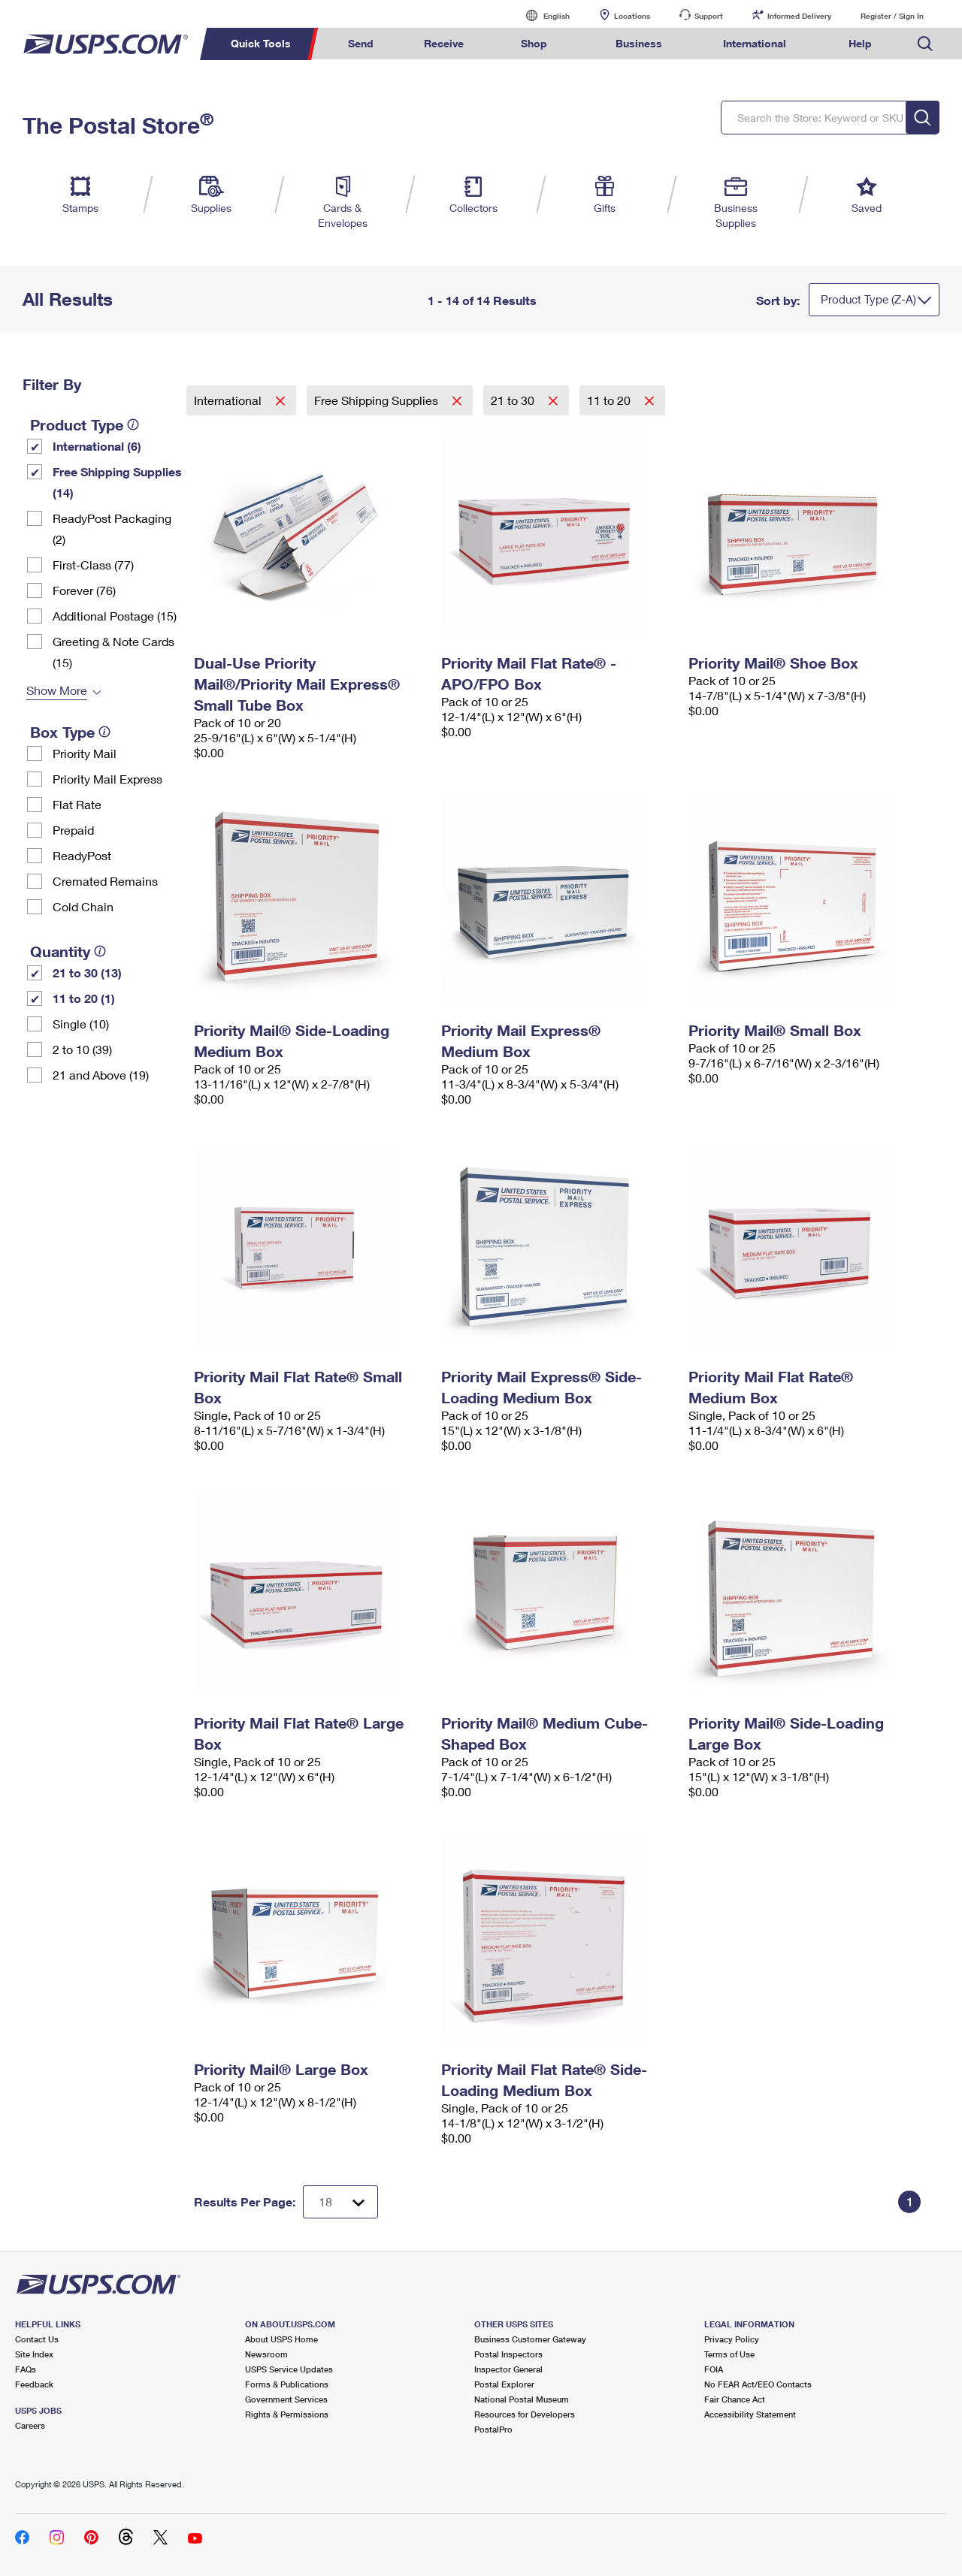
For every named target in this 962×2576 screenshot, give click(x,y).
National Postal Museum (521, 2399)
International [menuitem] (754, 43)
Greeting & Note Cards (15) (113, 651)
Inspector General (508, 2369)
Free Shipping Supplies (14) (117, 482)
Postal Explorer (504, 2384)
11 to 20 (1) (84, 998)
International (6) (97, 446)
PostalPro (493, 2429)
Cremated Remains (105, 881)
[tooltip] (133, 424)
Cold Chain (83, 906)
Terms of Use (729, 2354)
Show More (56, 690)
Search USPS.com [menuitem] (925, 44)
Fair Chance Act (734, 2399)
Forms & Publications (286, 2384)
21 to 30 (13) (87, 972)
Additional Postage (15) (115, 616)
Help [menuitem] (860, 43)
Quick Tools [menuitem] (261, 43)
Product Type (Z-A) (868, 299)
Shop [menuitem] (534, 43)
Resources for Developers (524, 2414)
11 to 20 (610, 400)
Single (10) (81, 1023)
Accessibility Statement (750, 2414)
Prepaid (73, 830)
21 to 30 (514, 400)
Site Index (34, 2354)
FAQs (25, 2369)
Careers (30, 2425)
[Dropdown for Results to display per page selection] (340, 2201)
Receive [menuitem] (444, 43)
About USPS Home (281, 2339)
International (229, 400)
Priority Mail (84, 753)
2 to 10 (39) (82, 1049)
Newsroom (266, 2354)
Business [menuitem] (639, 43)
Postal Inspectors (508, 2354)
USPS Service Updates (289, 2369)
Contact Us (37, 2339)
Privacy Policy (731, 2339)
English (541, 15)
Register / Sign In (892, 15)
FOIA (713, 2369)
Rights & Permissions (286, 2414)
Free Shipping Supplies (377, 400)
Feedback (34, 2384)
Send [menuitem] (361, 43)
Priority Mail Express (107, 779)
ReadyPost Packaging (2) (112, 528)
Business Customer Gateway (530, 2339)
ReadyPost (82, 855)
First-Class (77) (93, 564)
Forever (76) (84, 590)
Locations (632, 15)
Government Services (286, 2399)
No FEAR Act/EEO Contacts (758, 2384)
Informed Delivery (799, 15)
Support (708, 15)
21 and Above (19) (101, 1075)
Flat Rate (77, 804)
